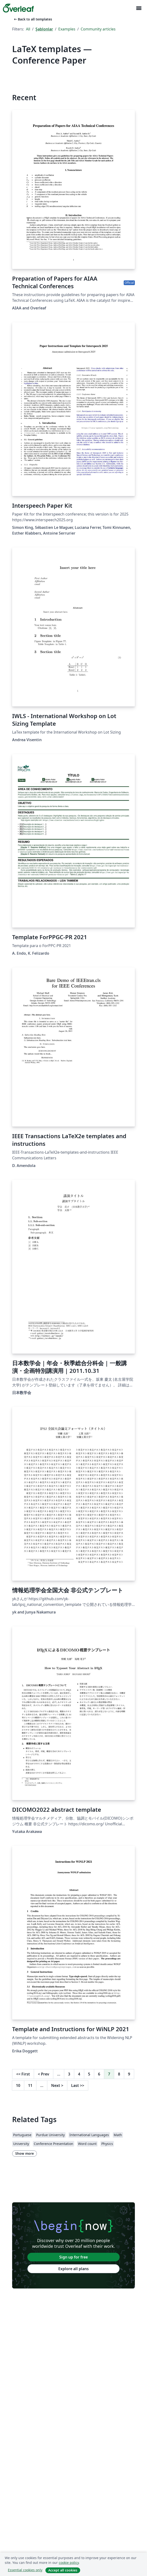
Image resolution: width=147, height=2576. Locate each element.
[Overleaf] (18, 8)
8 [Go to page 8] (119, 2074)
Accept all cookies (62, 2570)
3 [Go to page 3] (69, 2074)
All (28, 29)
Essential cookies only (25, 2570)
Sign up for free (73, 2257)
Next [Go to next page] (57, 2085)
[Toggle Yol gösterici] (138, 8)
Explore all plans (73, 2268)
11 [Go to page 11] (30, 2085)
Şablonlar (44, 29)
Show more (24, 2153)
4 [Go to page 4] (79, 2074)
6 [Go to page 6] (99, 2074)
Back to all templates (32, 19)
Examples (66, 29)
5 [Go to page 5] (89, 2074)
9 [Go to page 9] (129, 2074)
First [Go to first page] (23, 2074)
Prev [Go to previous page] (43, 2074)
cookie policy (69, 2562)
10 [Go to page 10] (18, 2085)
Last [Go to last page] (77, 2085)
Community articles (98, 29)
